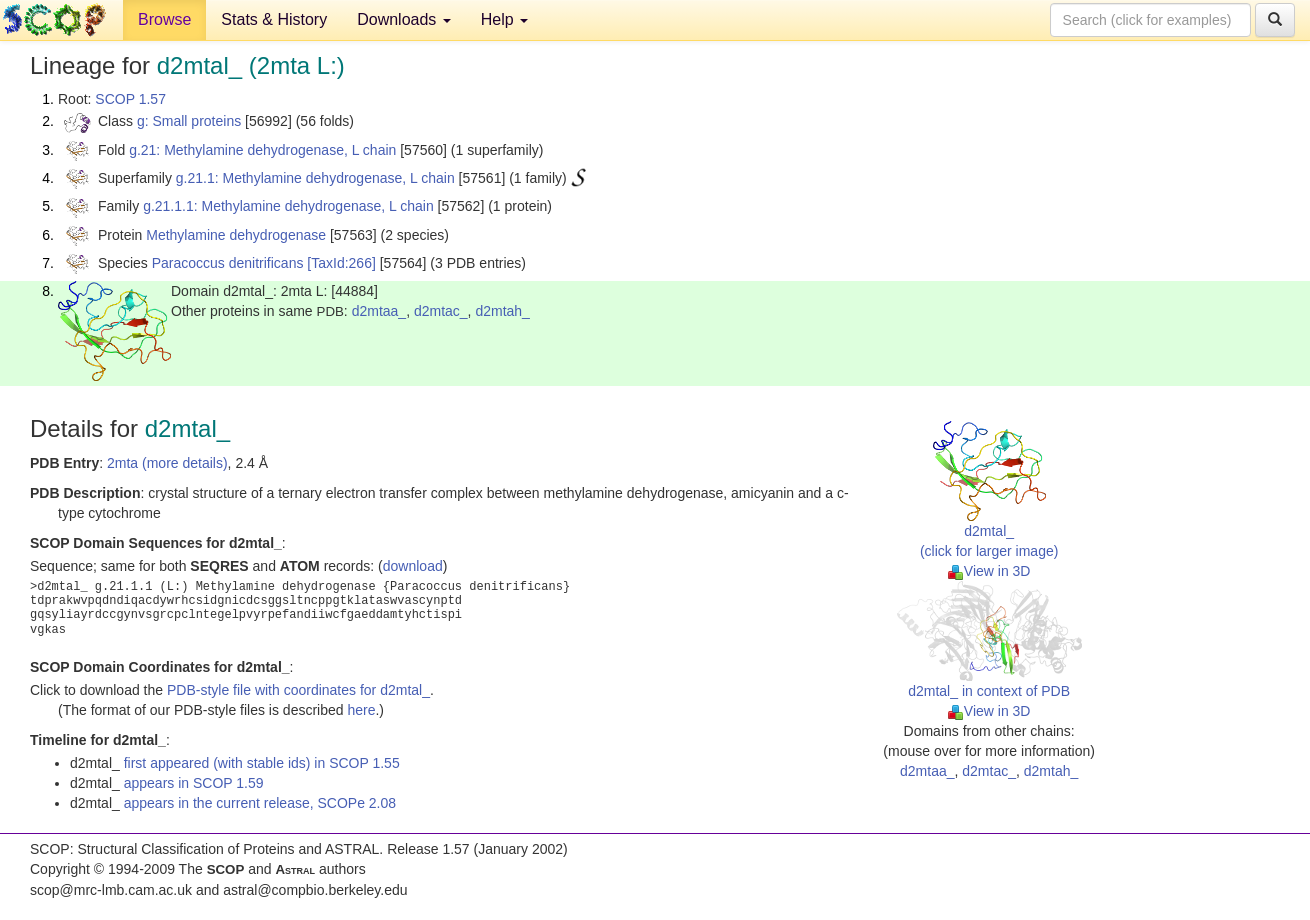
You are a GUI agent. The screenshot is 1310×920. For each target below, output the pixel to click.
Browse (164, 19)
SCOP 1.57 (130, 99)
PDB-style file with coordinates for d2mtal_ (298, 690)
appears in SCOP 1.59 (194, 783)
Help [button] (504, 19)
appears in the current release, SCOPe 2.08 (260, 803)
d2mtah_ (502, 311)
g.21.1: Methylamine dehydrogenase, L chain (315, 178)
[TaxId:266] (341, 263)
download (413, 566)
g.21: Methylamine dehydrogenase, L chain (262, 150)
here (361, 710)
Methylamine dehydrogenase (236, 235)
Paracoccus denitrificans (228, 263)
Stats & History (274, 19)
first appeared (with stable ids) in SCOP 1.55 (262, 763)
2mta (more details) (167, 463)
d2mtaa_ (379, 311)
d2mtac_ (441, 311)
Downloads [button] (404, 19)
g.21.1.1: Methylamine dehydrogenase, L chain (288, 206)
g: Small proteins (189, 121)
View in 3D (989, 571)
